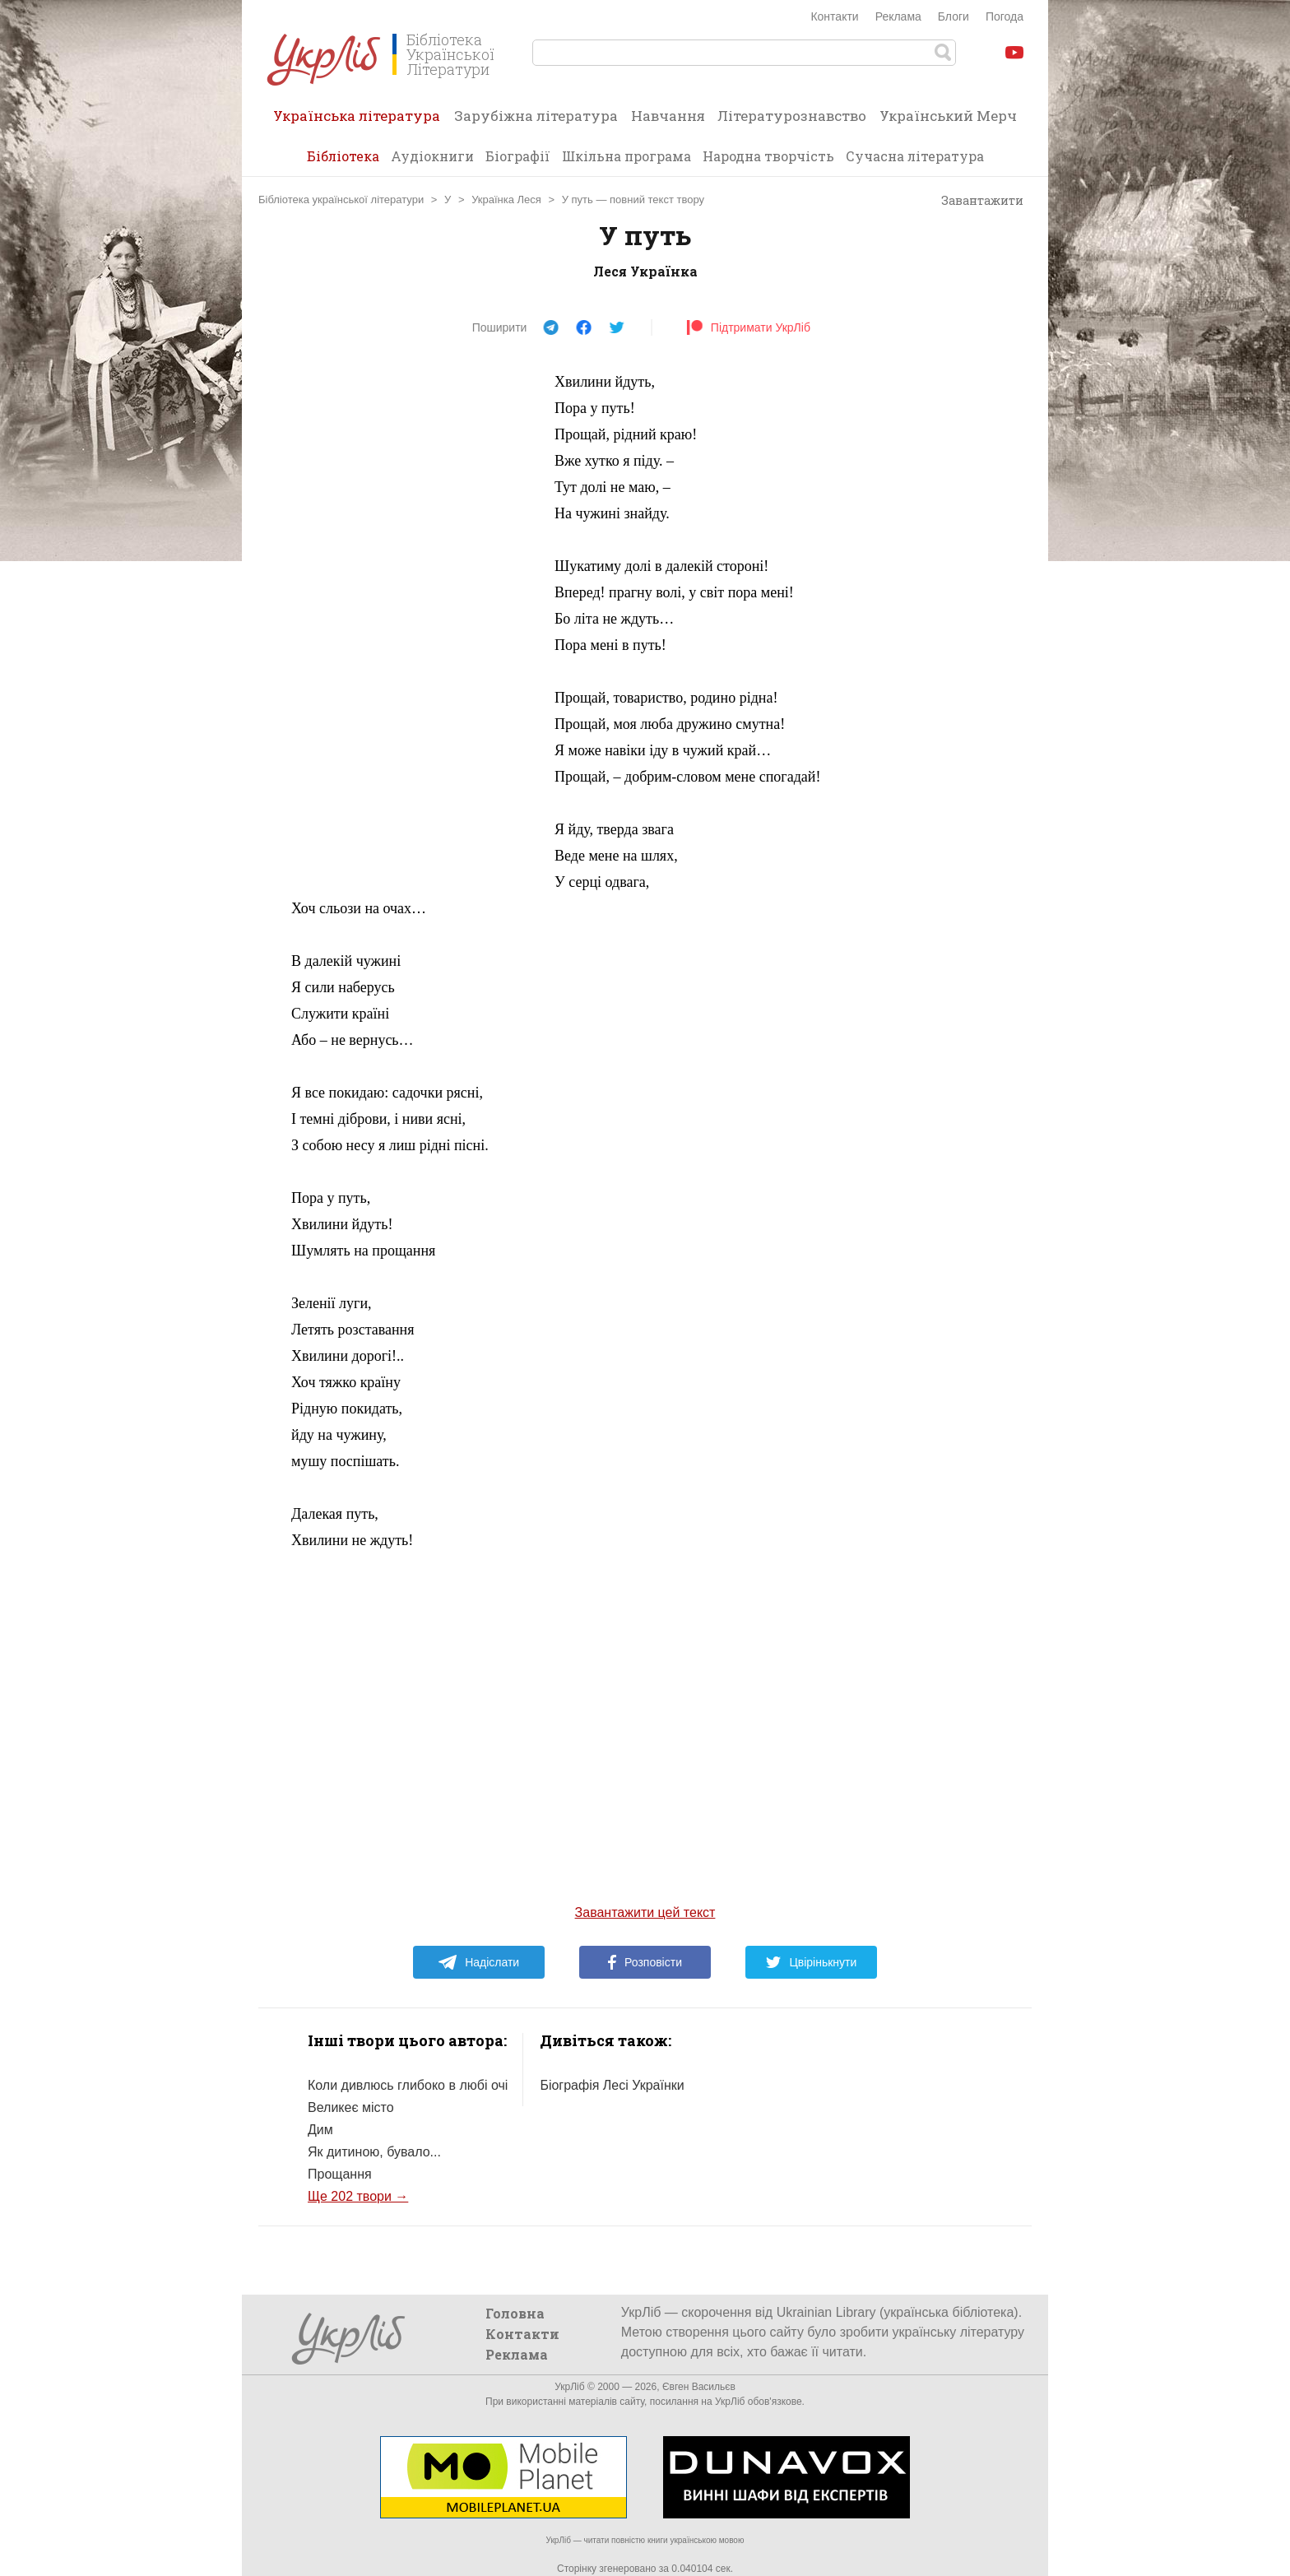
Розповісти (645, 1962)
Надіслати (478, 1962)
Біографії (517, 156)
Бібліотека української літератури (341, 199)
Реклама (898, 16)
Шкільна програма (626, 156)
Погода (1004, 16)
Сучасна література (915, 156)
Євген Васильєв (698, 2387)
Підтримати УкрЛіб (748, 327)
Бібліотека (343, 156)
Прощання (340, 2174)
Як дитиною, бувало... (374, 2152)
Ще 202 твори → (358, 2196)
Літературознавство (791, 115)
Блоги (953, 16)
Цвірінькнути (811, 1962)
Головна (515, 2313)
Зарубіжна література (536, 115)
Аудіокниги (432, 156)
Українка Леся (506, 199)
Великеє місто (351, 2107)
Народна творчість (768, 156)
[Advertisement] (414, 615)
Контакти (834, 16)
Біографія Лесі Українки (612, 2085)
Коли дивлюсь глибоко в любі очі (408, 2085)
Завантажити (974, 200)
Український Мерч (948, 115)
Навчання (668, 115)
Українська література (356, 121)
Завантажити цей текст (645, 1912)
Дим (320, 2130)
